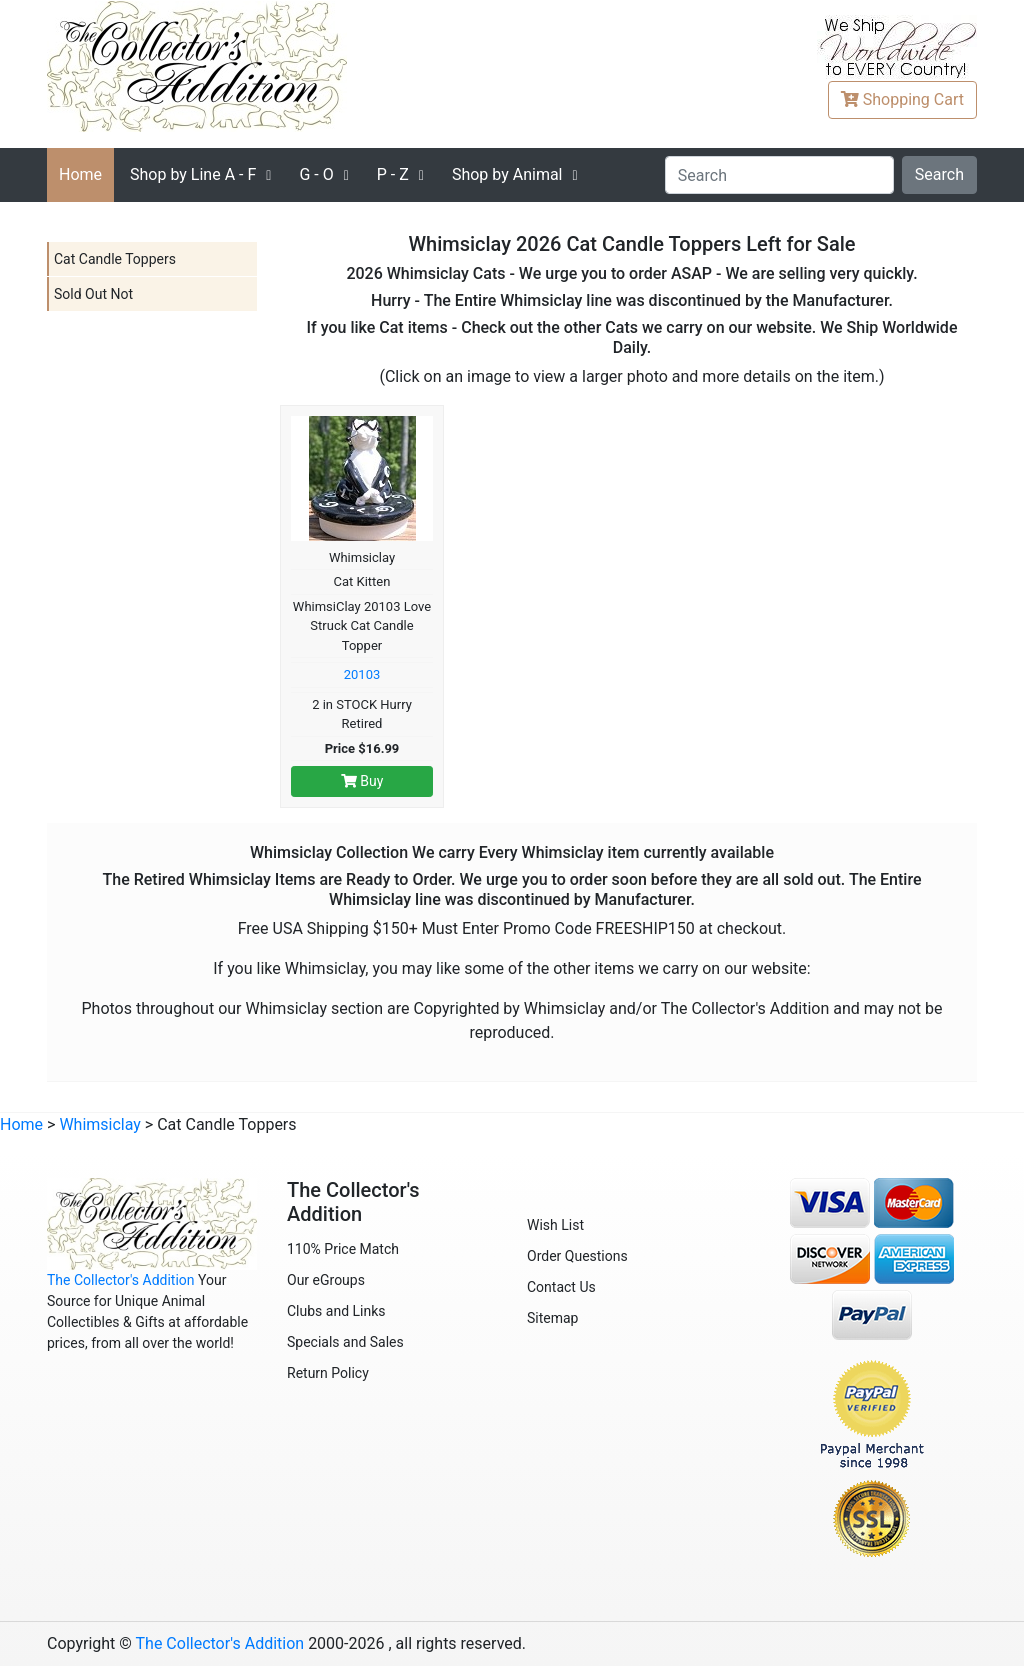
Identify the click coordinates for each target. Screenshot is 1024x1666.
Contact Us (561, 1287)
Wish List (555, 1225)
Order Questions (577, 1256)
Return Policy (328, 1373)
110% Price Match (343, 1249)
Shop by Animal (507, 174)
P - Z (393, 174)
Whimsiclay (100, 1124)
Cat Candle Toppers (115, 259)
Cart (902, 99)
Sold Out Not (93, 294)
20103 (362, 674)
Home (80, 174)
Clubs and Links (336, 1311)
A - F (193, 174)
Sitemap (552, 1318)
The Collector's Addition (121, 1280)
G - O (316, 174)
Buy (362, 781)
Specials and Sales (345, 1342)
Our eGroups (326, 1280)
